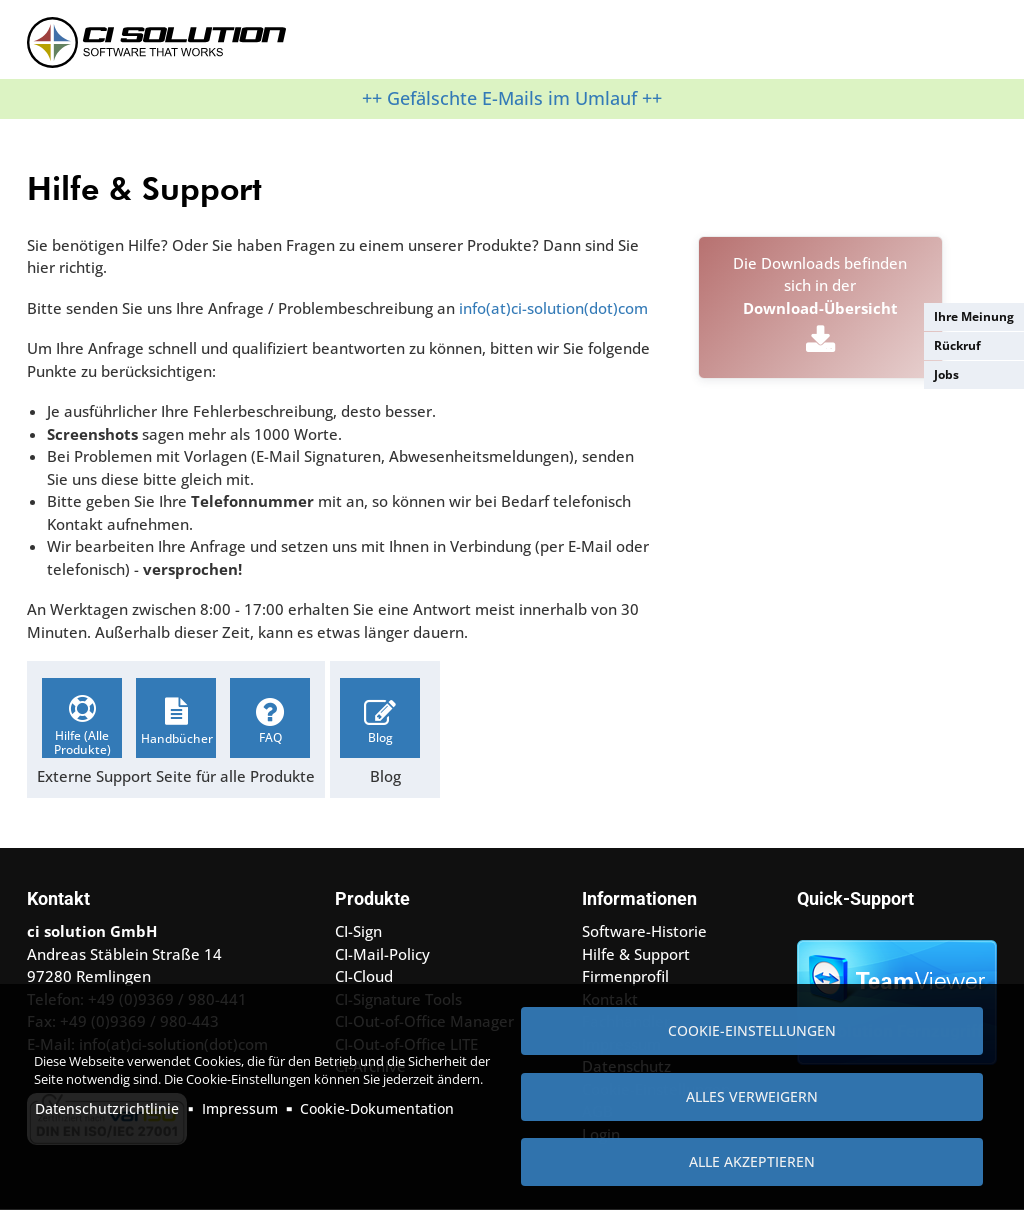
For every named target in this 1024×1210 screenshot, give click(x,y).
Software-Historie (644, 931)
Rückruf (957, 345)
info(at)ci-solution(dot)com (553, 308)
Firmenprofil (625, 976)
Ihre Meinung (974, 316)
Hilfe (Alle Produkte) (82, 742)
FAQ (270, 737)
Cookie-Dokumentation (377, 1108)
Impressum (240, 1108)
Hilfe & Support (636, 954)
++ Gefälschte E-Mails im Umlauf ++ (512, 98)
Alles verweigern (752, 1096)
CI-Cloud (364, 976)
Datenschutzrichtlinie (107, 1108)
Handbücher (177, 738)
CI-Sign (358, 931)
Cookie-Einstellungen (752, 1030)
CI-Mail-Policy (382, 954)
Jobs (946, 374)
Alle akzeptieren (752, 1161)
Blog (380, 737)
